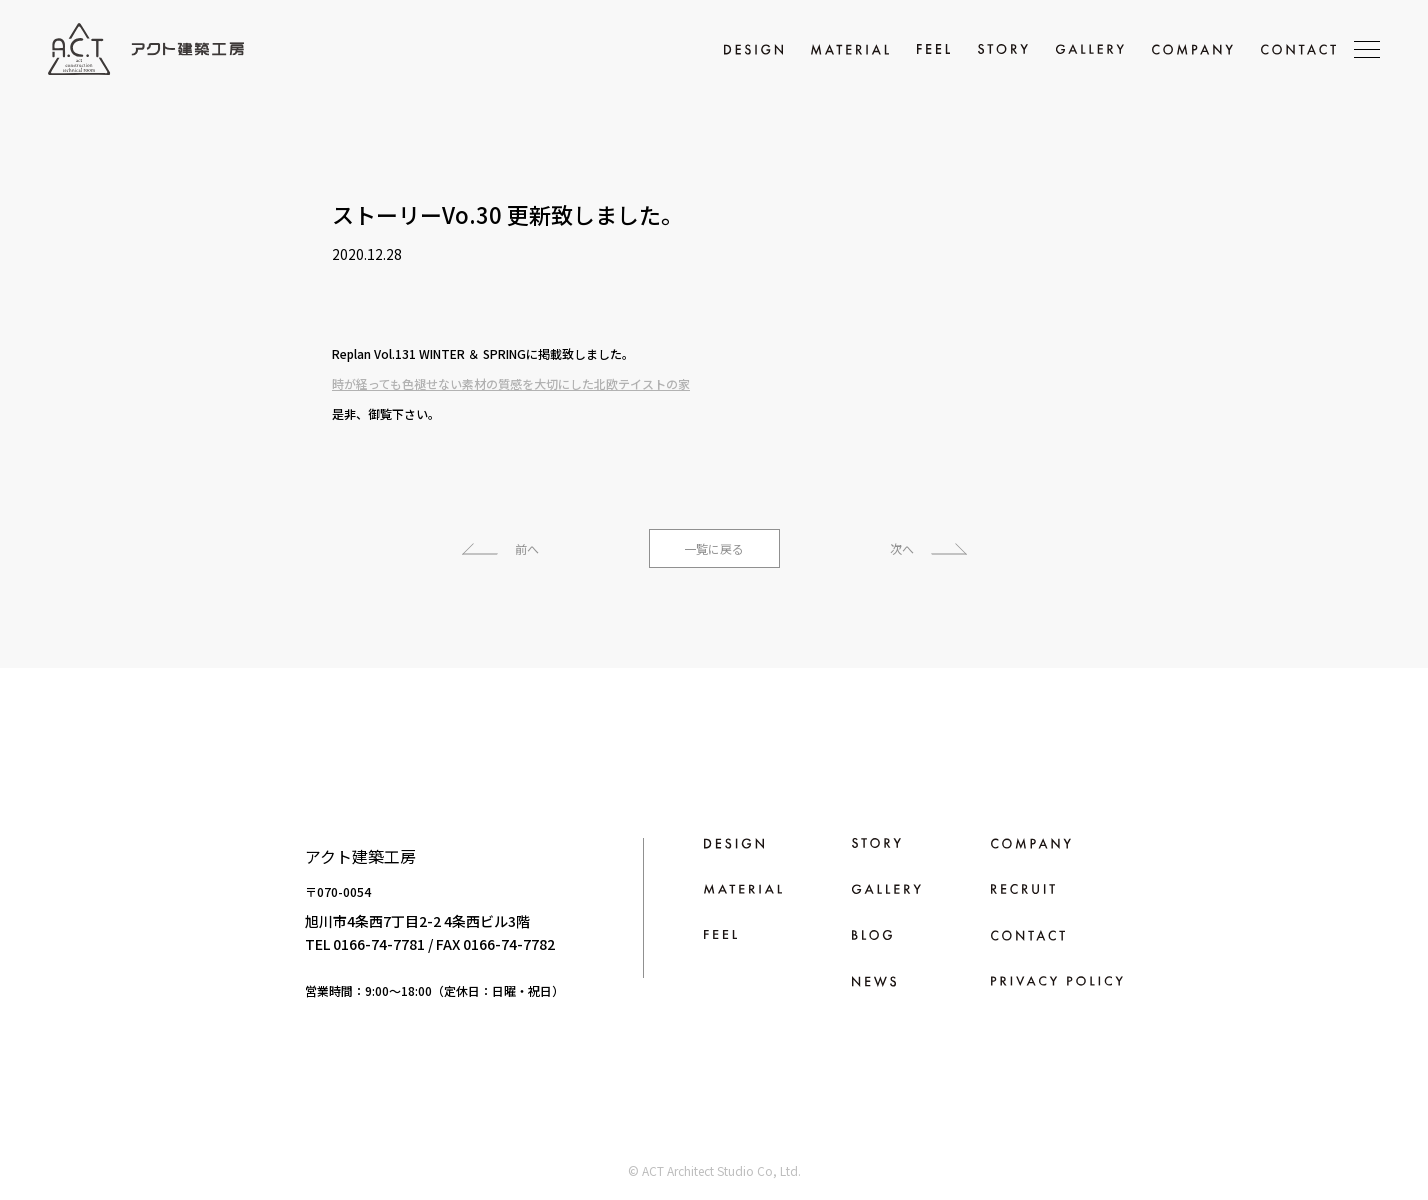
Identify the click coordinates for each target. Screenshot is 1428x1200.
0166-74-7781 (379, 944)
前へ (527, 548)
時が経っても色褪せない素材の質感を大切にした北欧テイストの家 (511, 383)
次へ (902, 548)
